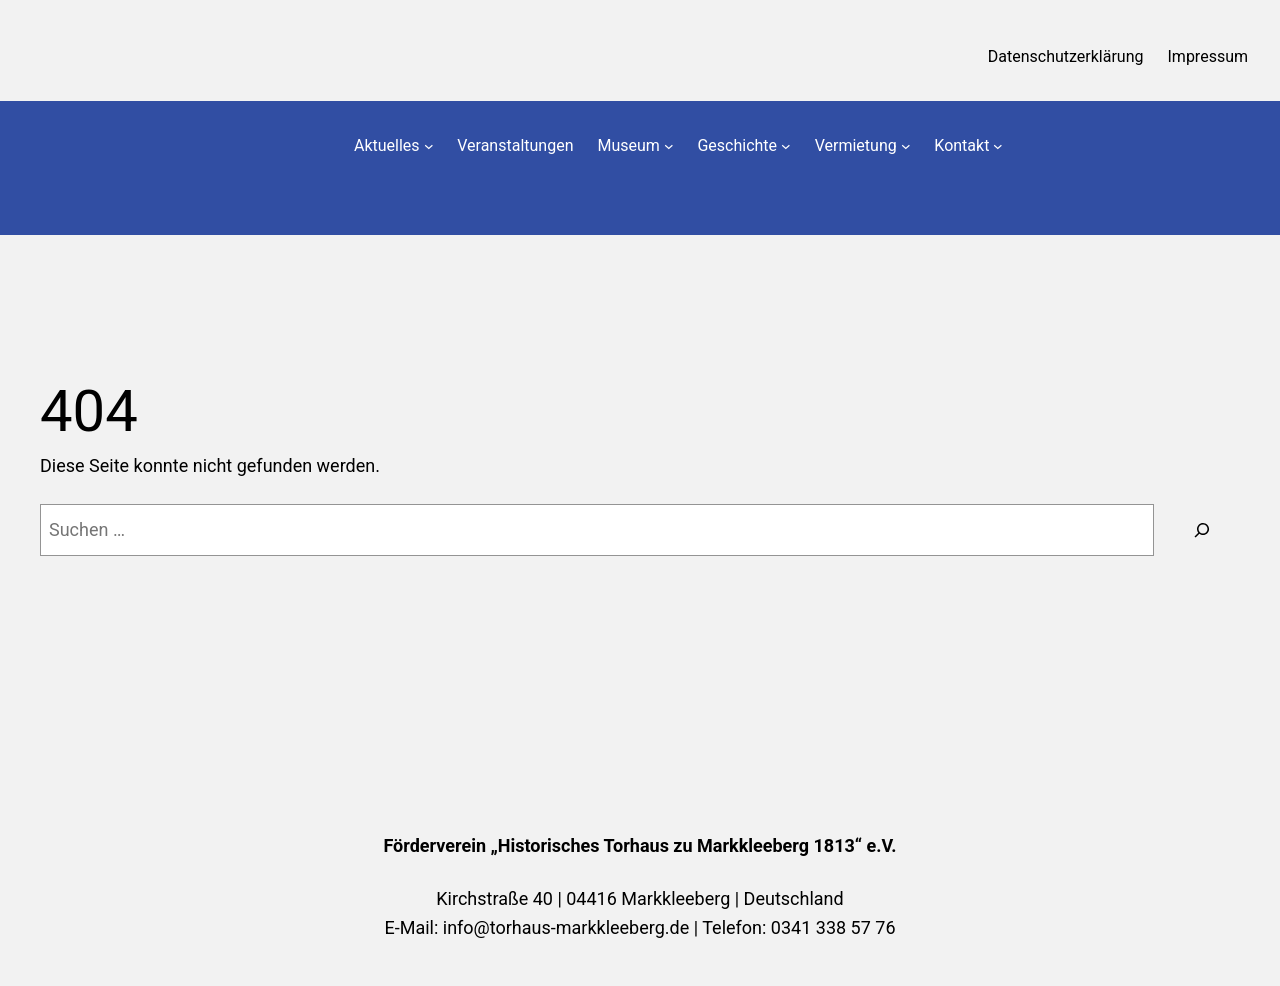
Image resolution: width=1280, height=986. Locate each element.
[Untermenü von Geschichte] (786, 146)
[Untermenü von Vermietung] (906, 146)
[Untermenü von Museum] (669, 146)
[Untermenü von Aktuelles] (429, 146)
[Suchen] (1202, 530)
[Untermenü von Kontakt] (998, 146)
